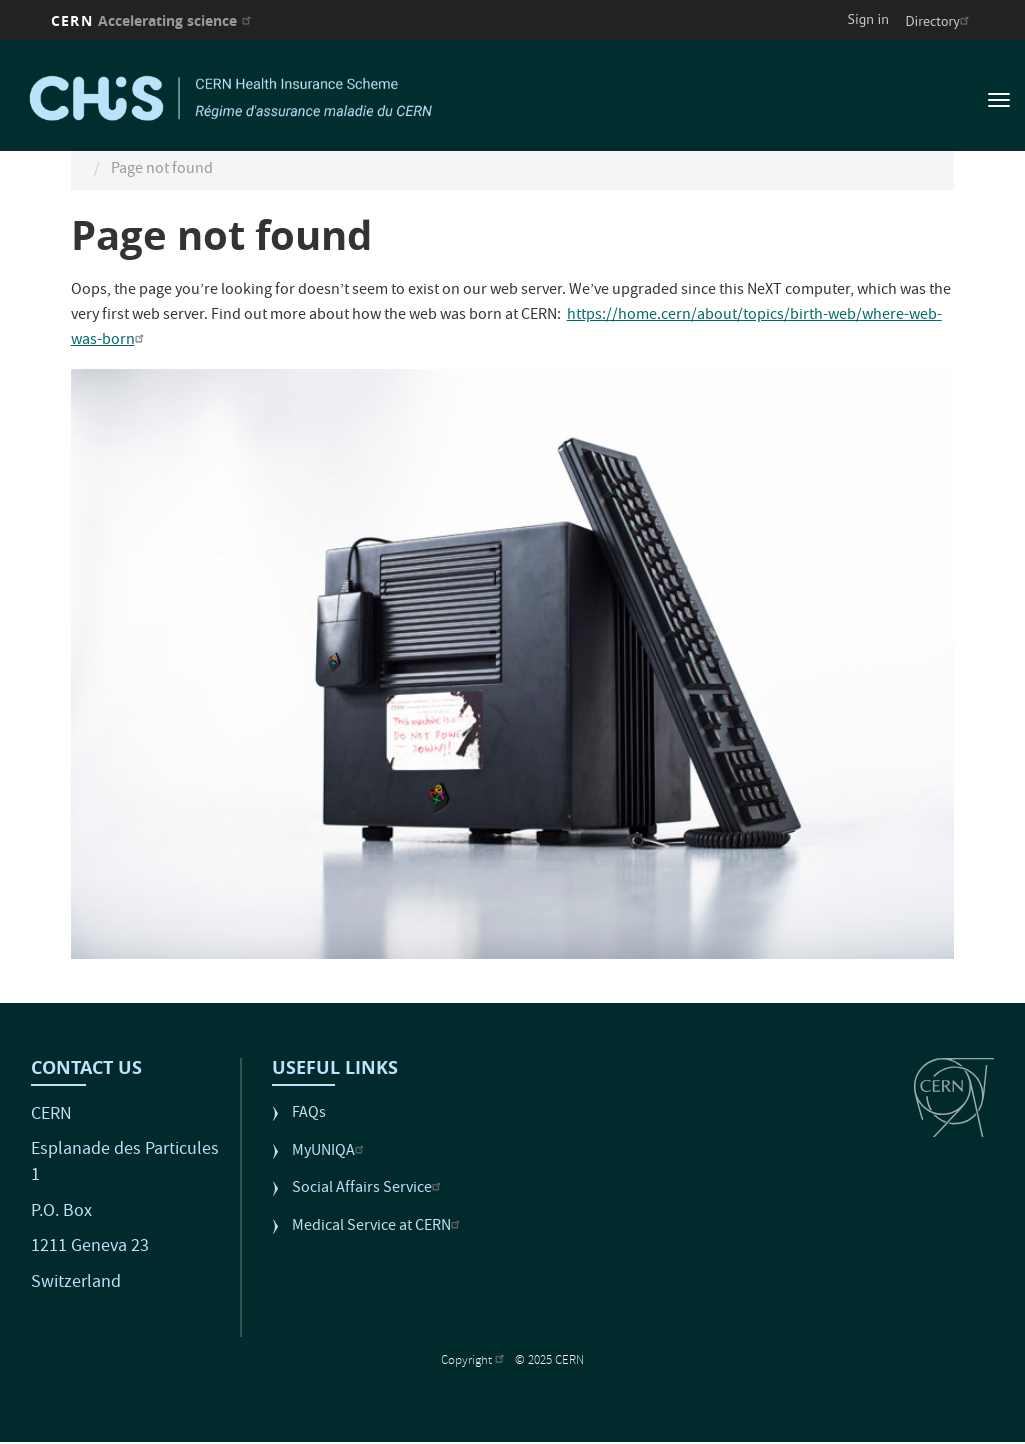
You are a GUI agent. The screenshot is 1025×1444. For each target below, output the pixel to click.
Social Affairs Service (369, 1189)
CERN (153, 20)
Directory (939, 21)
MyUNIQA (330, 1152)
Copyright (475, 1361)
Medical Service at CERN (378, 1227)
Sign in (869, 19)
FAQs (309, 1114)
